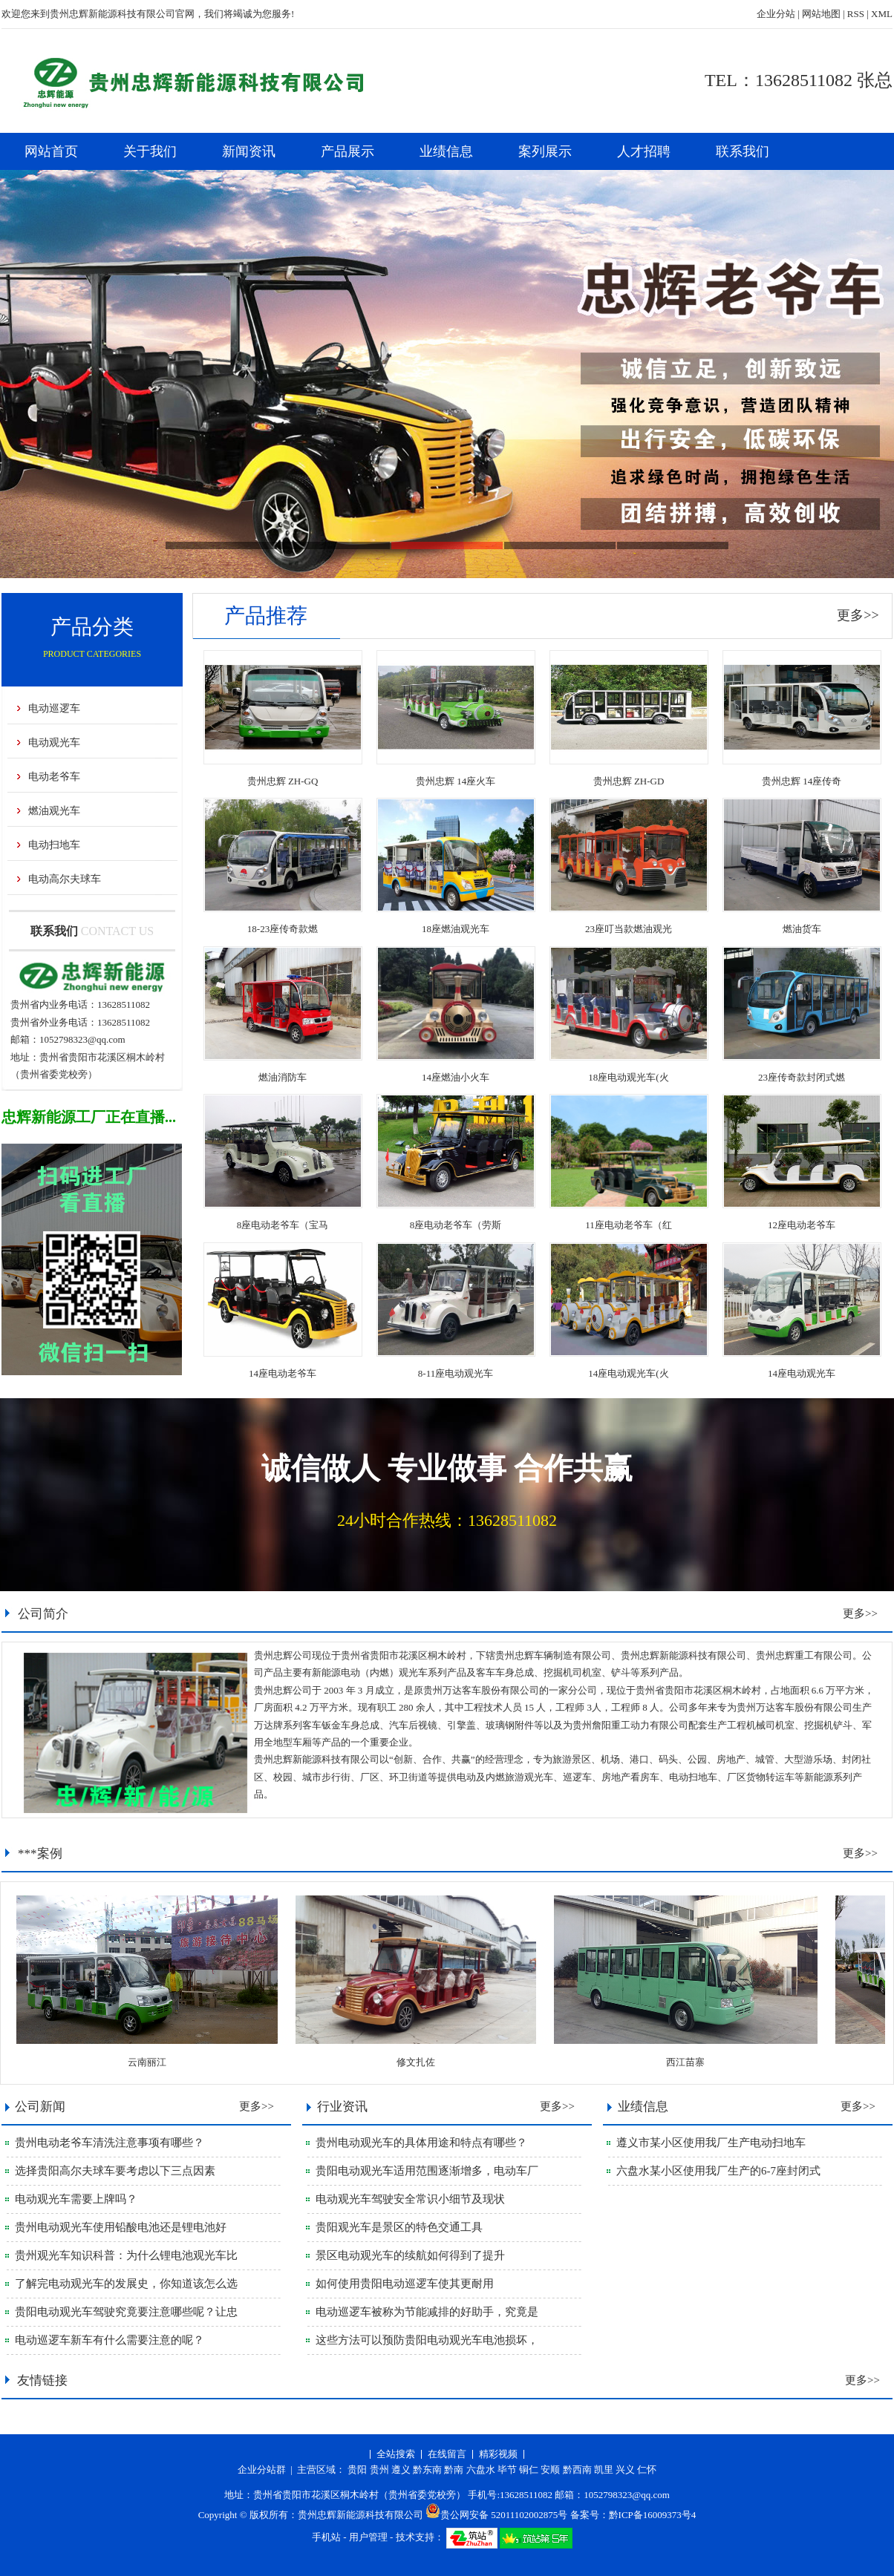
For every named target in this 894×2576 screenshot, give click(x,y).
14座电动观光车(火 (628, 1373)
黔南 (453, 2469)
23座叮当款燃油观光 (628, 928)
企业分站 (776, 13)
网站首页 (51, 151)
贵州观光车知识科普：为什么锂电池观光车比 (126, 2255)
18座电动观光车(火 (628, 1077)
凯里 (603, 2469)
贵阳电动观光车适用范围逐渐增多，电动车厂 (427, 2171)
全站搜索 (395, 2453)
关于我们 (150, 151)
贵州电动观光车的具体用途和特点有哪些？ (421, 2143)
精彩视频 (498, 2453)
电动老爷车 (54, 776)
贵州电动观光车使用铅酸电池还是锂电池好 (120, 2227)
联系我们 (742, 151)
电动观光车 (54, 742)
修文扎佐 (451, 2062)
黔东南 (427, 2469)
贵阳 (357, 2469)
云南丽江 (182, 2062)
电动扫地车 (54, 845)
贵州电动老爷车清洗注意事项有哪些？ (109, 2143)
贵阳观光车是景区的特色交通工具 (399, 2227)
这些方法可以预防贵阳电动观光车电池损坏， (427, 2340)
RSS (855, 13)
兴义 (625, 2469)
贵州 (379, 2469)
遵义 (401, 2469)
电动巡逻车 (54, 708)
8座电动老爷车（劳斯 (456, 1224)
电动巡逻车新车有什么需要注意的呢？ (109, 2340)
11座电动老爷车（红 (628, 1224)
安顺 (550, 2469)
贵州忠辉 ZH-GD (629, 781)
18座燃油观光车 (455, 928)
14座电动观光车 (801, 1373)
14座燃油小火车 (455, 1077)
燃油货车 (802, 928)
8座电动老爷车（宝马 (283, 1224)
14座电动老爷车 (282, 1373)
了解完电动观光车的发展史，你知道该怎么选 (126, 2284)
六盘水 (480, 2469)
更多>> (857, 615)
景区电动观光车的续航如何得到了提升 (410, 2255)
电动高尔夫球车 (64, 879)
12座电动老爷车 (801, 1224)
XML (882, 13)
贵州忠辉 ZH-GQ (283, 781)
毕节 (507, 2469)
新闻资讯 (248, 151)
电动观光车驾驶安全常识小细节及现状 (410, 2199)
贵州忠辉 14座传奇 (801, 781)
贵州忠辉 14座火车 (455, 781)
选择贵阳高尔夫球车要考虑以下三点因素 (115, 2171)
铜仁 (528, 2469)
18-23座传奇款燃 (282, 928)
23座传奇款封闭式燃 (801, 1077)
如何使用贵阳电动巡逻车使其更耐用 (405, 2284)
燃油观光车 (54, 810)
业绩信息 (446, 151)
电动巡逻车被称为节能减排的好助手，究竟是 (427, 2312)
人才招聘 (643, 151)
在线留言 (447, 2453)
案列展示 (545, 151)
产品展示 (347, 151)
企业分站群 (262, 2469)
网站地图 (821, 13)
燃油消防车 (282, 1077)
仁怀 (646, 2469)
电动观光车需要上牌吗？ (76, 2199)
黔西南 (577, 2469)
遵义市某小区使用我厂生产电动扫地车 (711, 2143)
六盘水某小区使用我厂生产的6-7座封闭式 (718, 2171)
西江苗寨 (721, 2062)
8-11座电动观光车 (455, 1373)
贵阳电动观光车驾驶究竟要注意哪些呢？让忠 (126, 2312)
